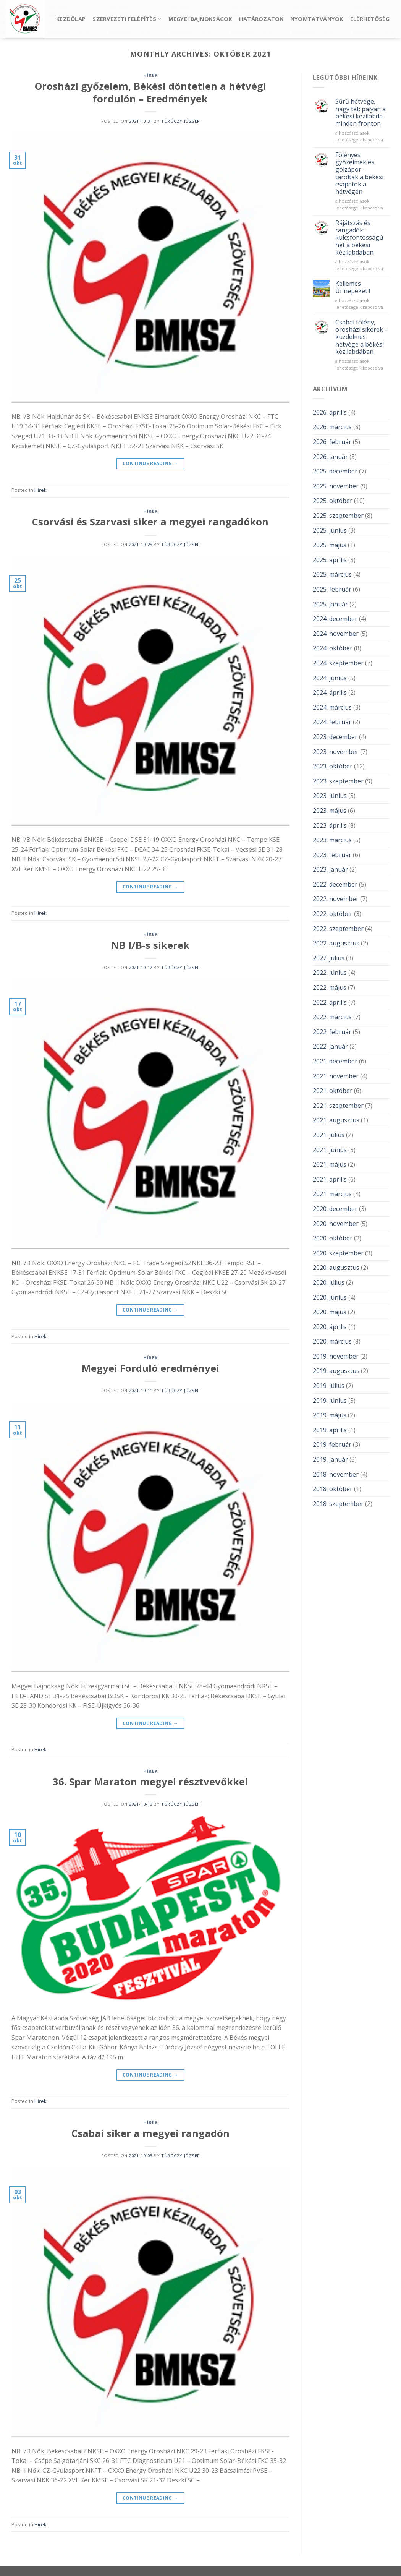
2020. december (335, 1209)
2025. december (335, 471)
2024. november (336, 633)
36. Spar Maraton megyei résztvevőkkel (150, 1781)
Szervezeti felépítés (126, 19)
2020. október (332, 1238)
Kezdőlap (71, 19)
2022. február (332, 1032)
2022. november (336, 899)
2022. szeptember (338, 928)
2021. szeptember (338, 1105)
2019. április (330, 1430)
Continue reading (150, 463)
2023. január (330, 869)
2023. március (332, 840)
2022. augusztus (336, 943)
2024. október (332, 648)
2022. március (332, 1017)
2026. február (332, 442)
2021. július (328, 1135)
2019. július (328, 1385)
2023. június (330, 795)
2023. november (336, 751)
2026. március (332, 427)
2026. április (330, 412)
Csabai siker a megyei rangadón (150, 2133)
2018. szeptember (338, 1504)
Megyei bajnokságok (200, 19)
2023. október (332, 766)
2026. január (330, 456)
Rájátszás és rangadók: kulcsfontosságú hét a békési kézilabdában (359, 237)
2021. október (332, 1090)
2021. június (330, 1150)
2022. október (332, 913)
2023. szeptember (338, 781)
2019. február (332, 1444)
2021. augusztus (336, 1120)
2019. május (329, 1415)
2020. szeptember (338, 1253)
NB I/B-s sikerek (150, 945)
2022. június (330, 972)
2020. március (332, 1341)
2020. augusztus (336, 1267)
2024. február (332, 722)
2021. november (336, 1076)
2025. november (336, 486)
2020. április (330, 1327)
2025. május (329, 545)
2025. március (332, 574)
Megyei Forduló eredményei (150, 1368)
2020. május (329, 1312)
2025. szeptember (338, 515)
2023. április (330, 825)
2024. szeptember (338, 663)
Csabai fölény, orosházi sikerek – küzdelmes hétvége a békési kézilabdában (361, 337)
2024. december (335, 618)
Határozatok (261, 19)
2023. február (332, 855)
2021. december (335, 1061)
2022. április (330, 1002)
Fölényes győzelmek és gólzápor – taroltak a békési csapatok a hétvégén (359, 173)
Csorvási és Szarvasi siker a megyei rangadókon (150, 521)
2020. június (330, 1297)
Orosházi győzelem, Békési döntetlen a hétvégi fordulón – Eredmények (150, 92)
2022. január (330, 1046)
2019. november (336, 1356)
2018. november (336, 1474)
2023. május (329, 810)
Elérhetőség (370, 19)
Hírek (150, 75)
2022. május (329, 987)
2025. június (330, 530)
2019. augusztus (336, 1371)
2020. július (328, 1282)
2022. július (328, 958)
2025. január (330, 604)
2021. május (329, 1164)
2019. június (330, 1400)
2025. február (332, 589)
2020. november (336, 1223)
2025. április (330, 560)
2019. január (330, 1459)
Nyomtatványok (316, 19)
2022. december (335, 884)
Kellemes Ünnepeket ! (352, 287)
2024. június (330, 678)
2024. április (330, 692)
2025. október (332, 500)
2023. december (335, 737)
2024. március (332, 707)
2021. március (332, 1194)
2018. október (332, 1489)
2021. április (330, 1179)
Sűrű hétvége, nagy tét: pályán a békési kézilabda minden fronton (360, 112)
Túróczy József (180, 121)
